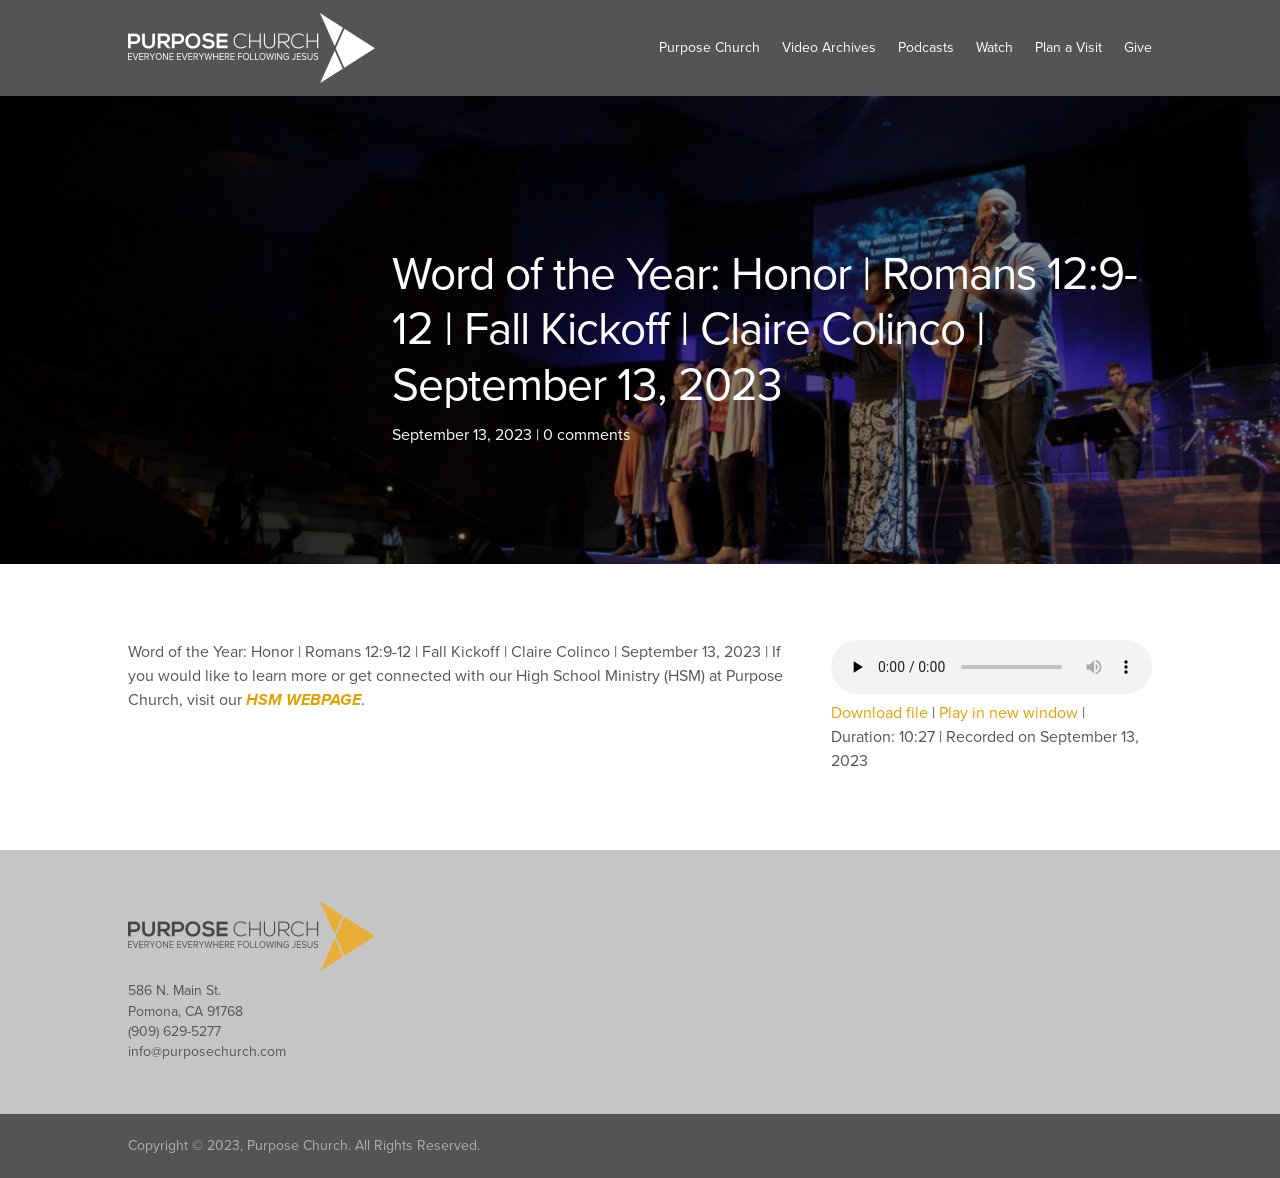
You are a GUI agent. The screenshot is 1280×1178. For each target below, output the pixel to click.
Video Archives (829, 47)
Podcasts (926, 47)
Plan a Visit (1068, 47)
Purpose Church (709, 47)
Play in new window (1008, 713)
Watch (994, 47)
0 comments (586, 435)
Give (1138, 47)
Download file (879, 713)
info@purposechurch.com (207, 1051)
